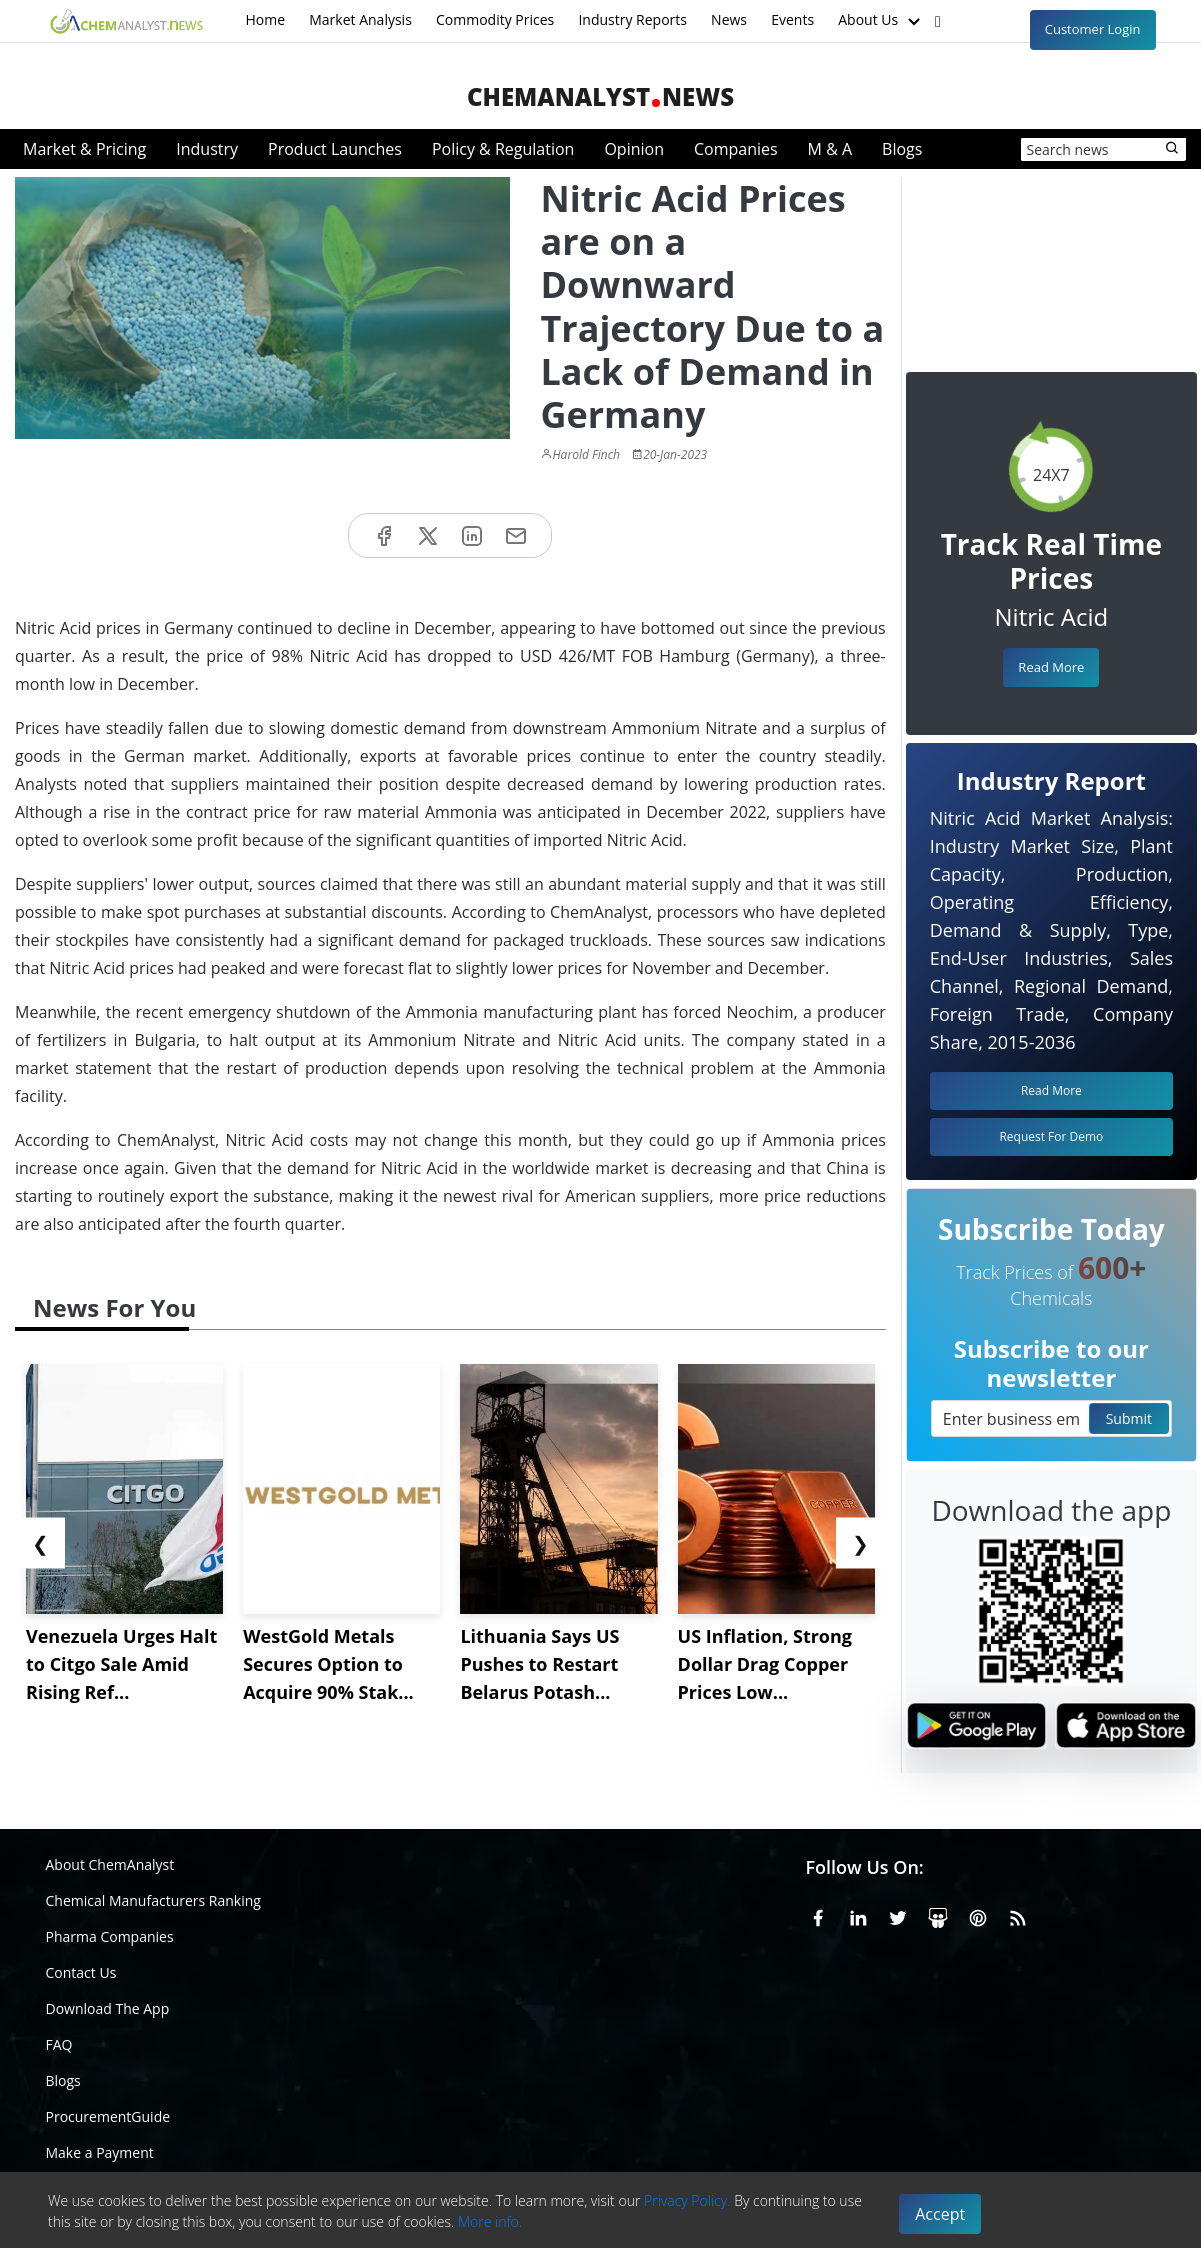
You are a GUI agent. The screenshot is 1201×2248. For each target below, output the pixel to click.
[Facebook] (818, 1915)
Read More (1051, 667)
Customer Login (1093, 29)
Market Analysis (360, 19)
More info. (490, 2221)
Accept (940, 2214)
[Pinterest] (978, 1915)
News (729, 19)
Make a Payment (100, 2152)
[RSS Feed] (1018, 1915)
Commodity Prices (495, 19)
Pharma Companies (110, 1936)
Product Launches (335, 149)
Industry (207, 149)
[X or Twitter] (898, 1915)
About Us (881, 21)
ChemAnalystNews (600, 96)
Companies (736, 149)
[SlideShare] (938, 1915)
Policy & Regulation (503, 149)
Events (792, 19)
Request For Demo (1051, 1136)
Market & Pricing (84, 149)
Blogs (902, 149)
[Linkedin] (858, 1915)
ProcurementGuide (108, 2116)
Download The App (108, 2008)
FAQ (59, 2044)
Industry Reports (632, 19)
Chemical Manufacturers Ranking (153, 1900)
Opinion (634, 149)
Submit (1129, 1418)
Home (266, 19)
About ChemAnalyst (110, 1864)
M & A (830, 149)
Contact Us (81, 1972)
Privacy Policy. (687, 2200)
